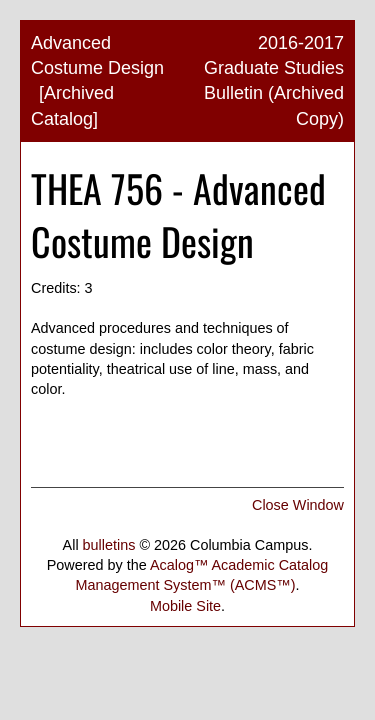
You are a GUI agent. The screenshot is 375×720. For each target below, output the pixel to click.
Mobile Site (185, 606)
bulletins (109, 545)
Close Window (298, 505)
